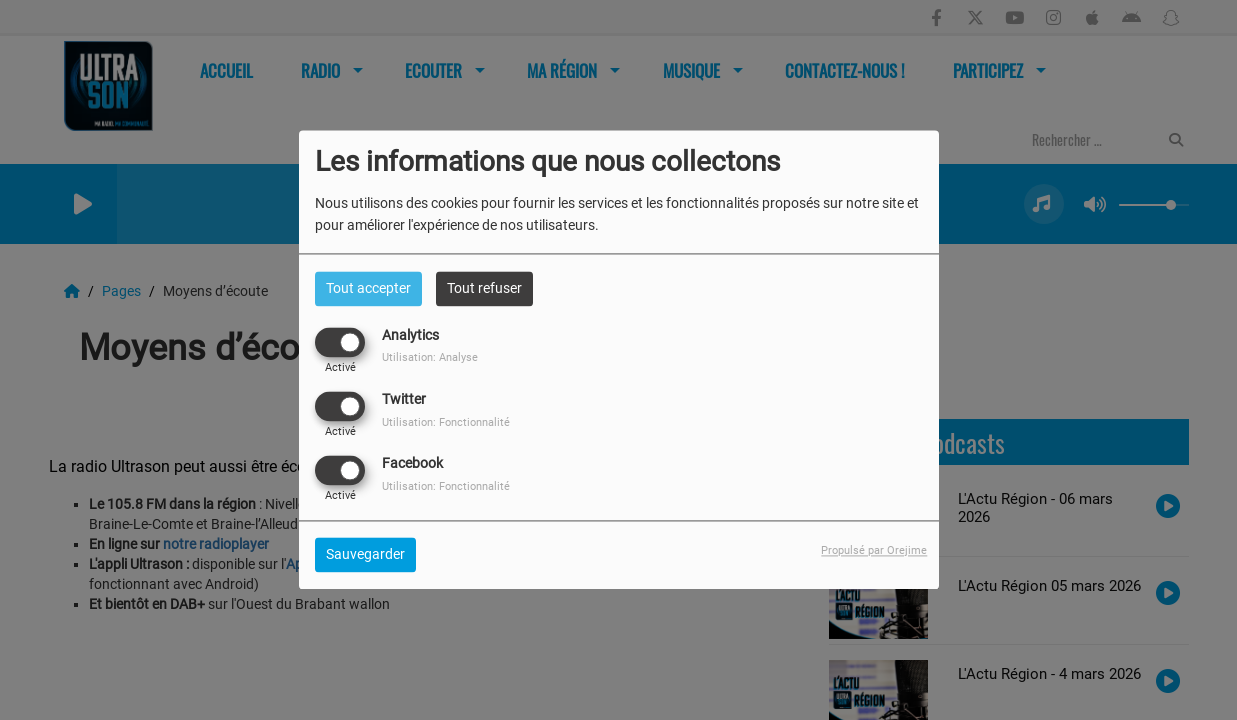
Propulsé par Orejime (874, 551)
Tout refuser (484, 288)
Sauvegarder (365, 555)
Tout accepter (368, 288)
